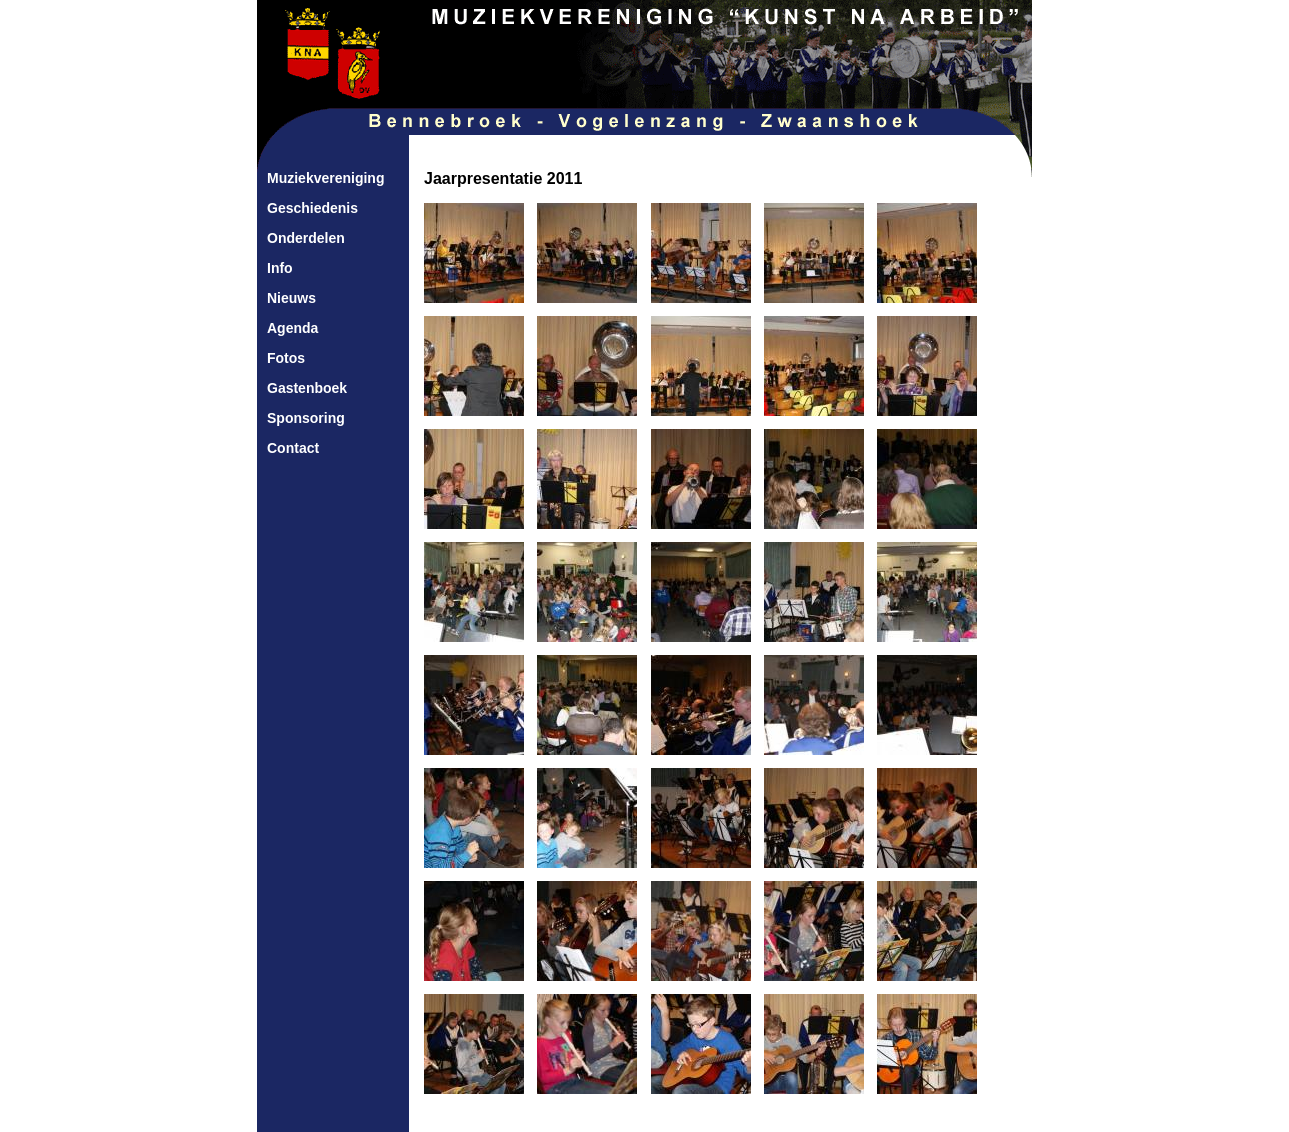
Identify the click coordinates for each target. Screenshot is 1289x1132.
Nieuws (291, 298)
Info (280, 268)
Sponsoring (306, 418)
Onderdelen (306, 238)
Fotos (286, 358)
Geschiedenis (312, 208)
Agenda (292, 328)
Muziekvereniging (325, 178)
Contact (293, 448)
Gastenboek (307, 388)
